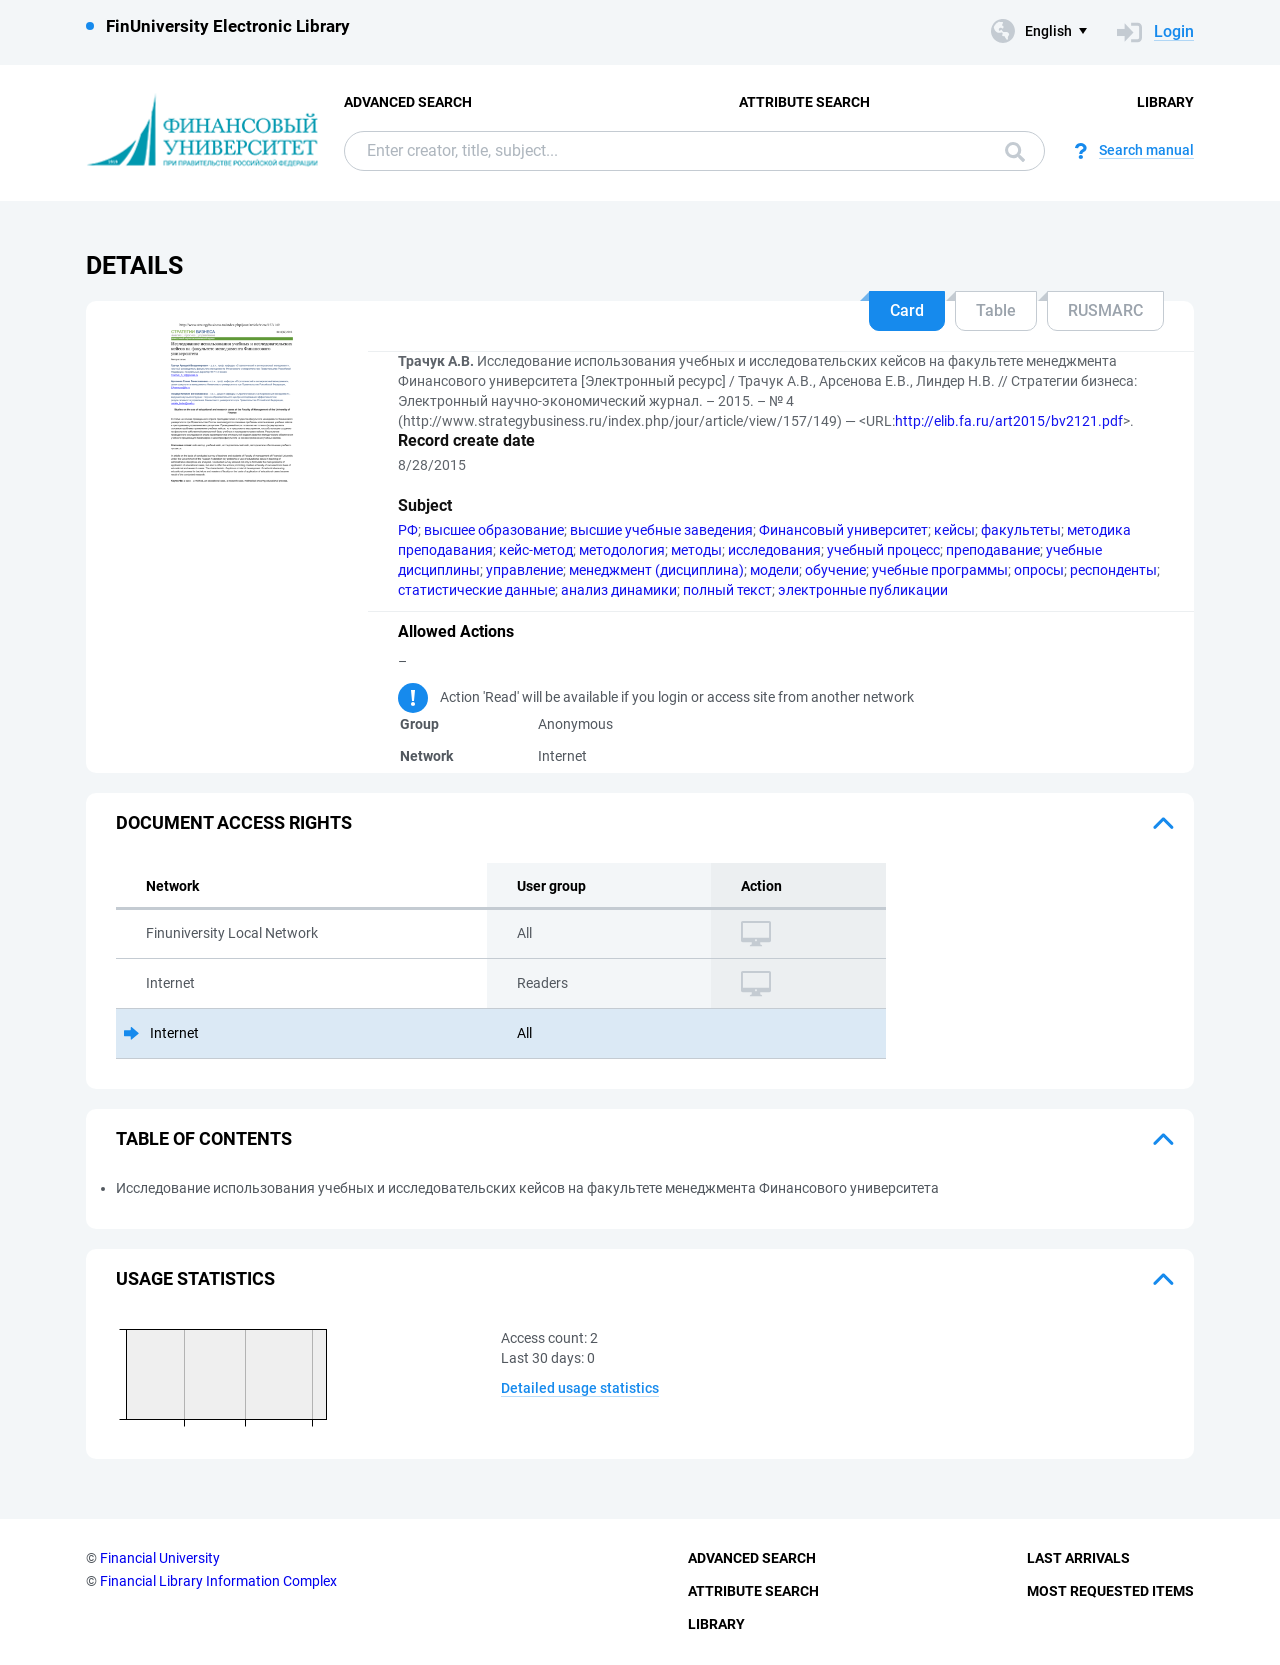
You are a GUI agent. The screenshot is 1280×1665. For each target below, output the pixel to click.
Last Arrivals (1078, 1558)
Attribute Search (804, 102)
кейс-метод (536, 550)
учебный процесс (883, 550)
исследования (774, 550)
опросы (1039, 570)
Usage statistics (195, 1278)
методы (696, 550)
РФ (408, 530)
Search (1015, 152)
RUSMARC (1105, 310)
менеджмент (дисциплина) (656, 570)
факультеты (1021, 530)
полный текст (727, 590)
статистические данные (476, 590)
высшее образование (494, 530)
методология (622, 550)
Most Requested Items (1110, 1591)
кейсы (954, 530)
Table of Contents (204, 1138)
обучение (835, 570)
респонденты (1113, 570)
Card (907, 310)
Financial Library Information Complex (218, 1581)
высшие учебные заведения (661, 530)
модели (774, 570)
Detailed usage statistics (580, 1388)
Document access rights (234, 822)
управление (524, 570)
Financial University (160, 1558)
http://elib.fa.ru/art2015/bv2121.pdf (1009, 421)
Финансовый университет (843, 530)
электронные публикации (863, 590)
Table (996, 310)
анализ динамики (619, 590)
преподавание (993, 550)
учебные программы (940, 570)
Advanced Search (408, 102)
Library (1165, 102)
